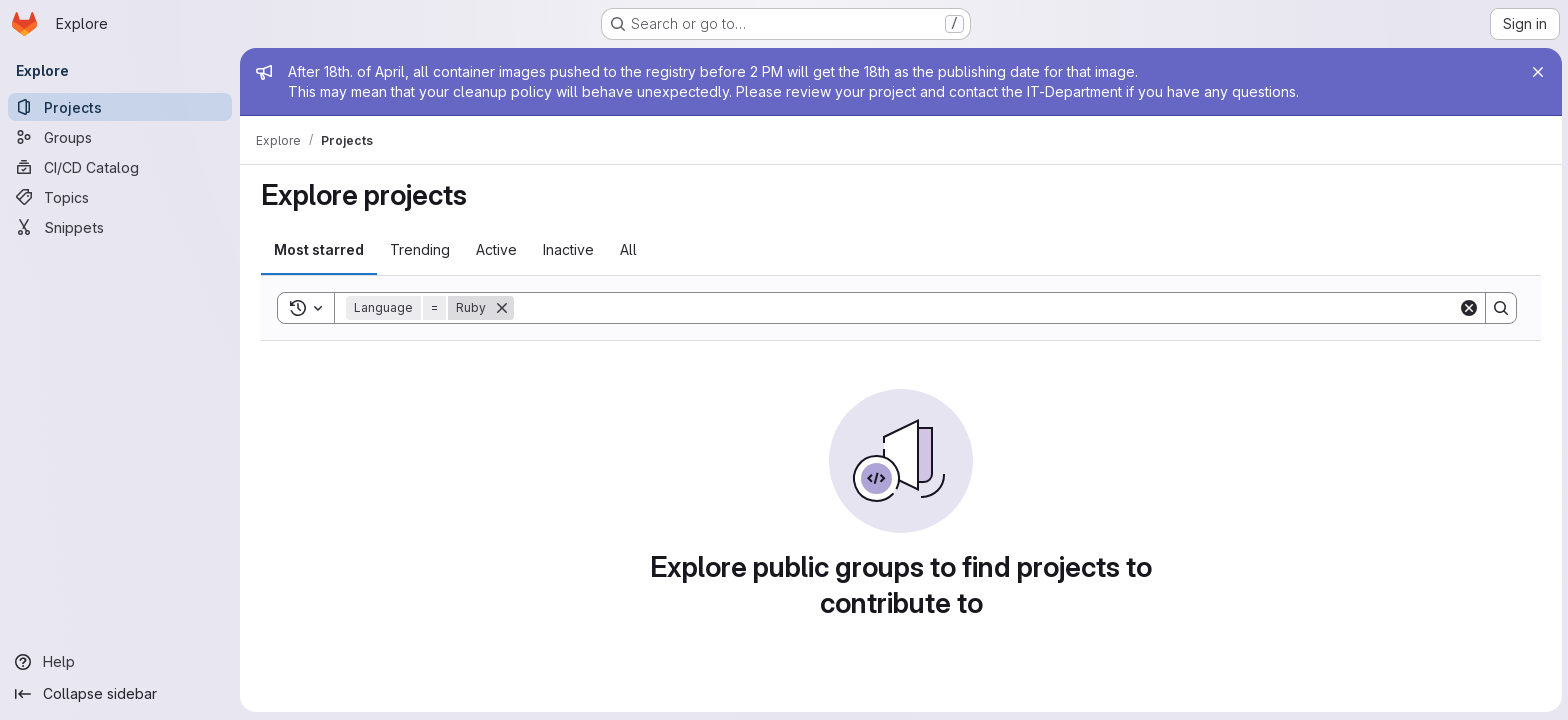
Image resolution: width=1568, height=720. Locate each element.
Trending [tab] (419, 249)
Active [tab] (495, 249)
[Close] (1536, 72)
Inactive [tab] (567, 249)
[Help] (120, 662)
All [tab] (627, 249)
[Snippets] (120, 227)
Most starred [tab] (318, 249)
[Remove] (501, 308)
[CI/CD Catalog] (120, 167)
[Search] (985, 308)
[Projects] (120, 107)
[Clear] (1468, 308)
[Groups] (120, 137)
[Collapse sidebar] (120, 694)
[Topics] (120, 197)
